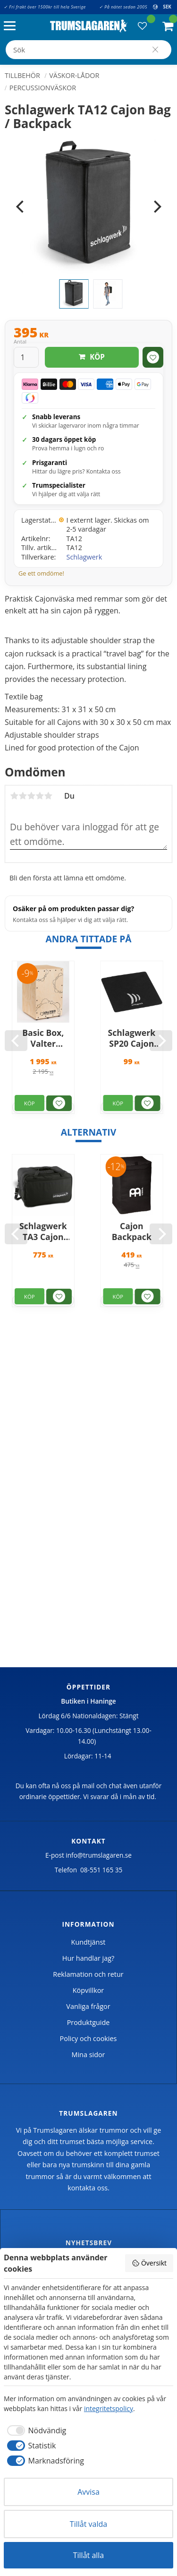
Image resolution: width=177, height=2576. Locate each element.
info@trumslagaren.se (99, 1855)
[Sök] (155, 49)
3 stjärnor (31, 796)
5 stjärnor (48, 796)
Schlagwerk (84, 556)
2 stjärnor (22, 796)
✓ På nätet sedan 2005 (123, 7)
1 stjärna (14, 796)
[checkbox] (35, 2430)
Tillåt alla (88, 2555)
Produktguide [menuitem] (88, 2022)
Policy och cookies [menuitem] (88, 2038)
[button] (12, 26)
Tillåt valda (88, 2524)
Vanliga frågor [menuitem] (88, 2006)
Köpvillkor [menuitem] (88, 1990)
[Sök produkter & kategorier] (88, 49)
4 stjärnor (39, 796)
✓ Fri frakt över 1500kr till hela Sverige (45, 7)
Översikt (149, 2262)
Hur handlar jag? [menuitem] (88, 1958)
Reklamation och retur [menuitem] (88, 1974)
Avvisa (88, 2492)
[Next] (156, 206)
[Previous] (20, 206)
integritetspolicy (108, 2408)
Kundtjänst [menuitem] (88, 1942)
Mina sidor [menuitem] (88, 2054)
